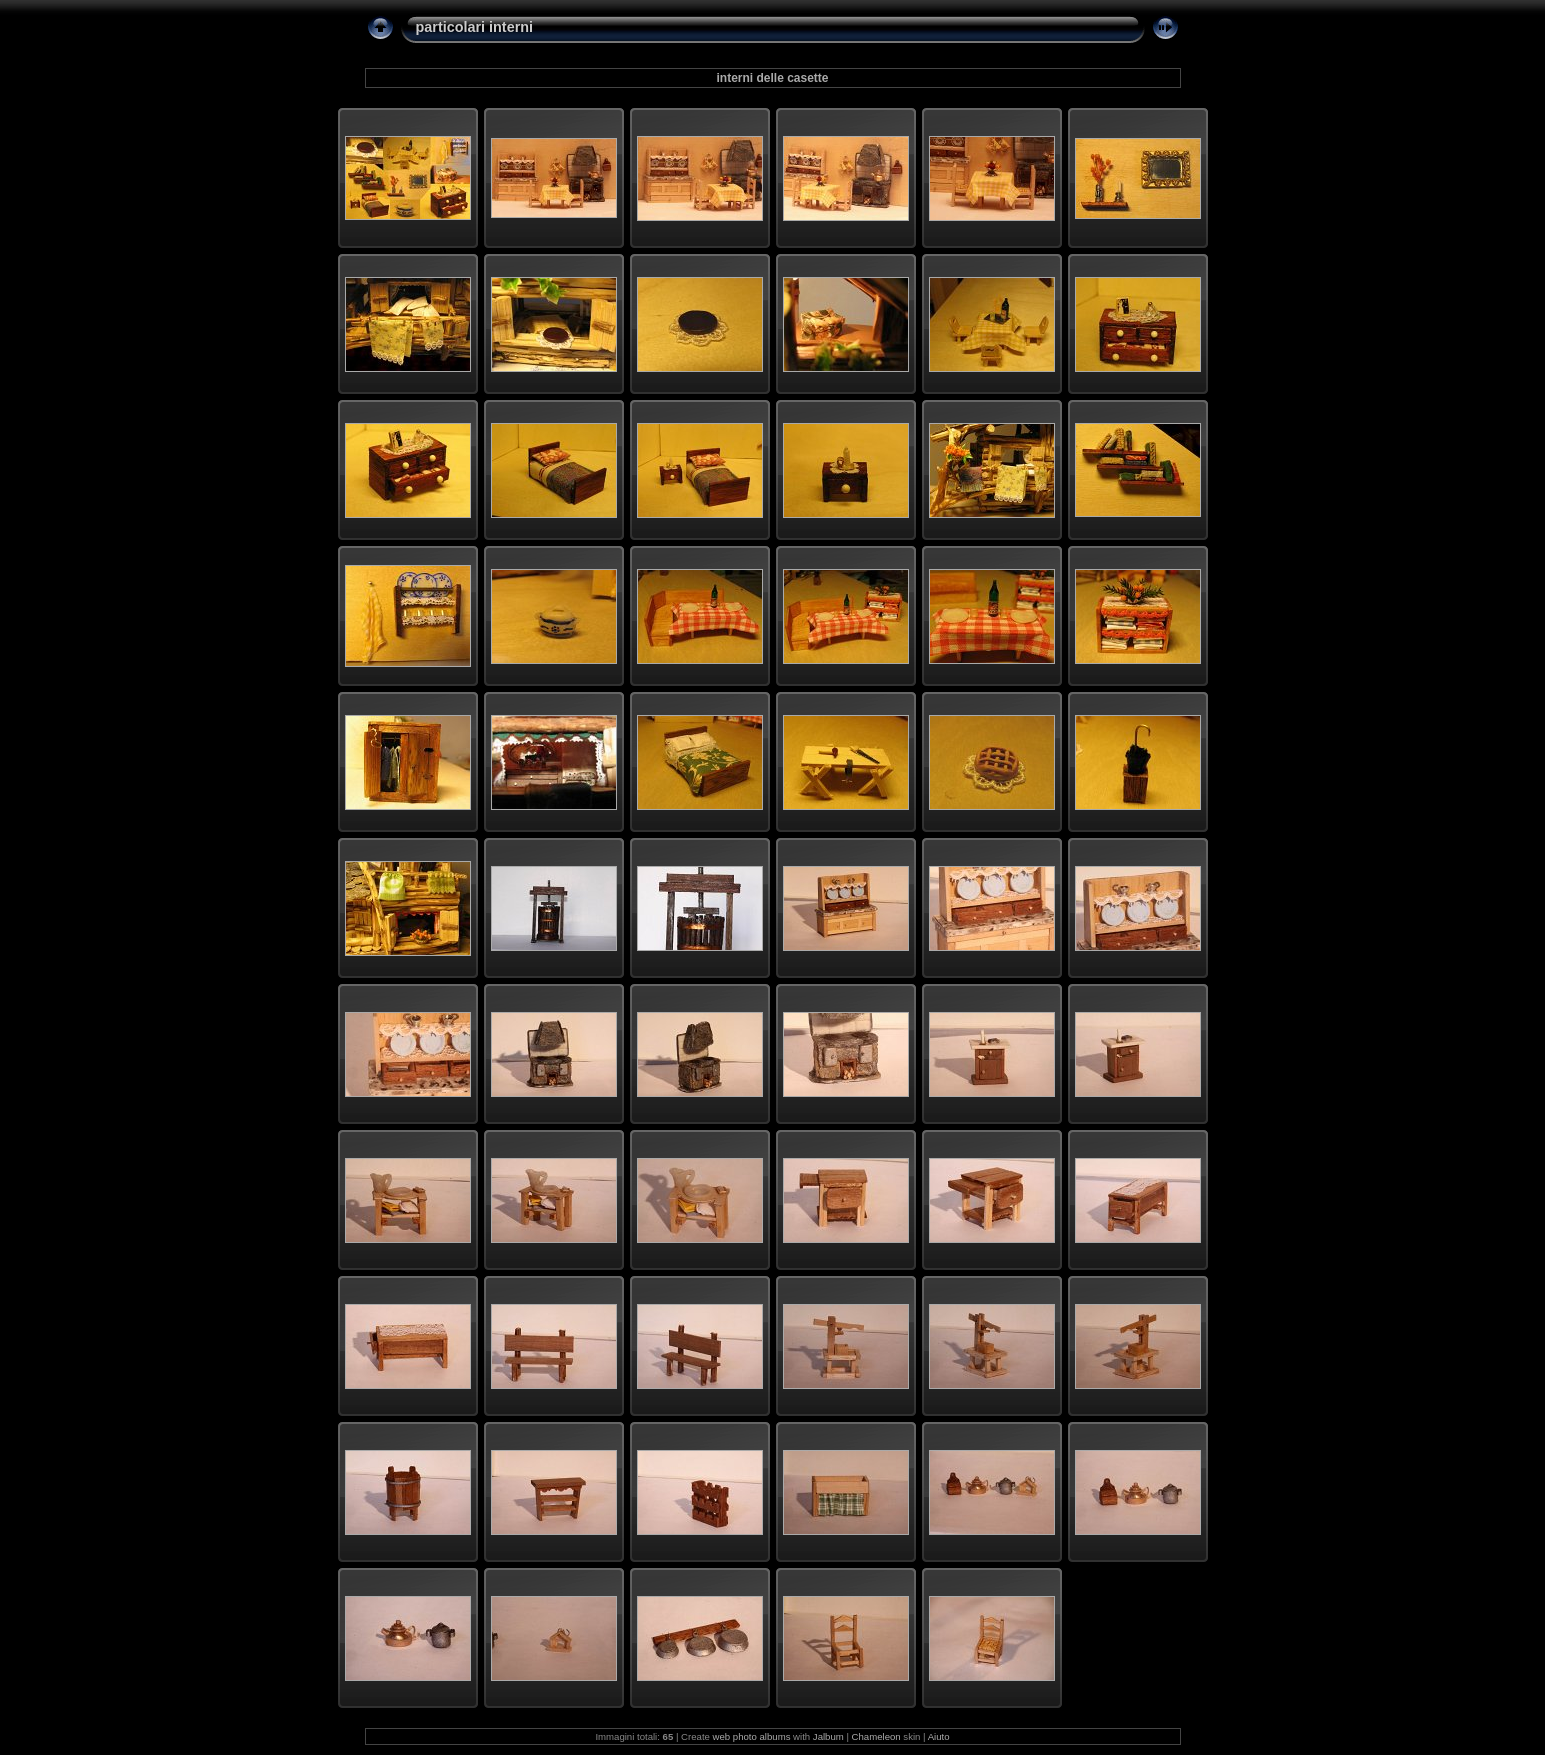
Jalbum (828, 1736)
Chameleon (876, 1736)
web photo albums (752, 1736)
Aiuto (939, 1736)
